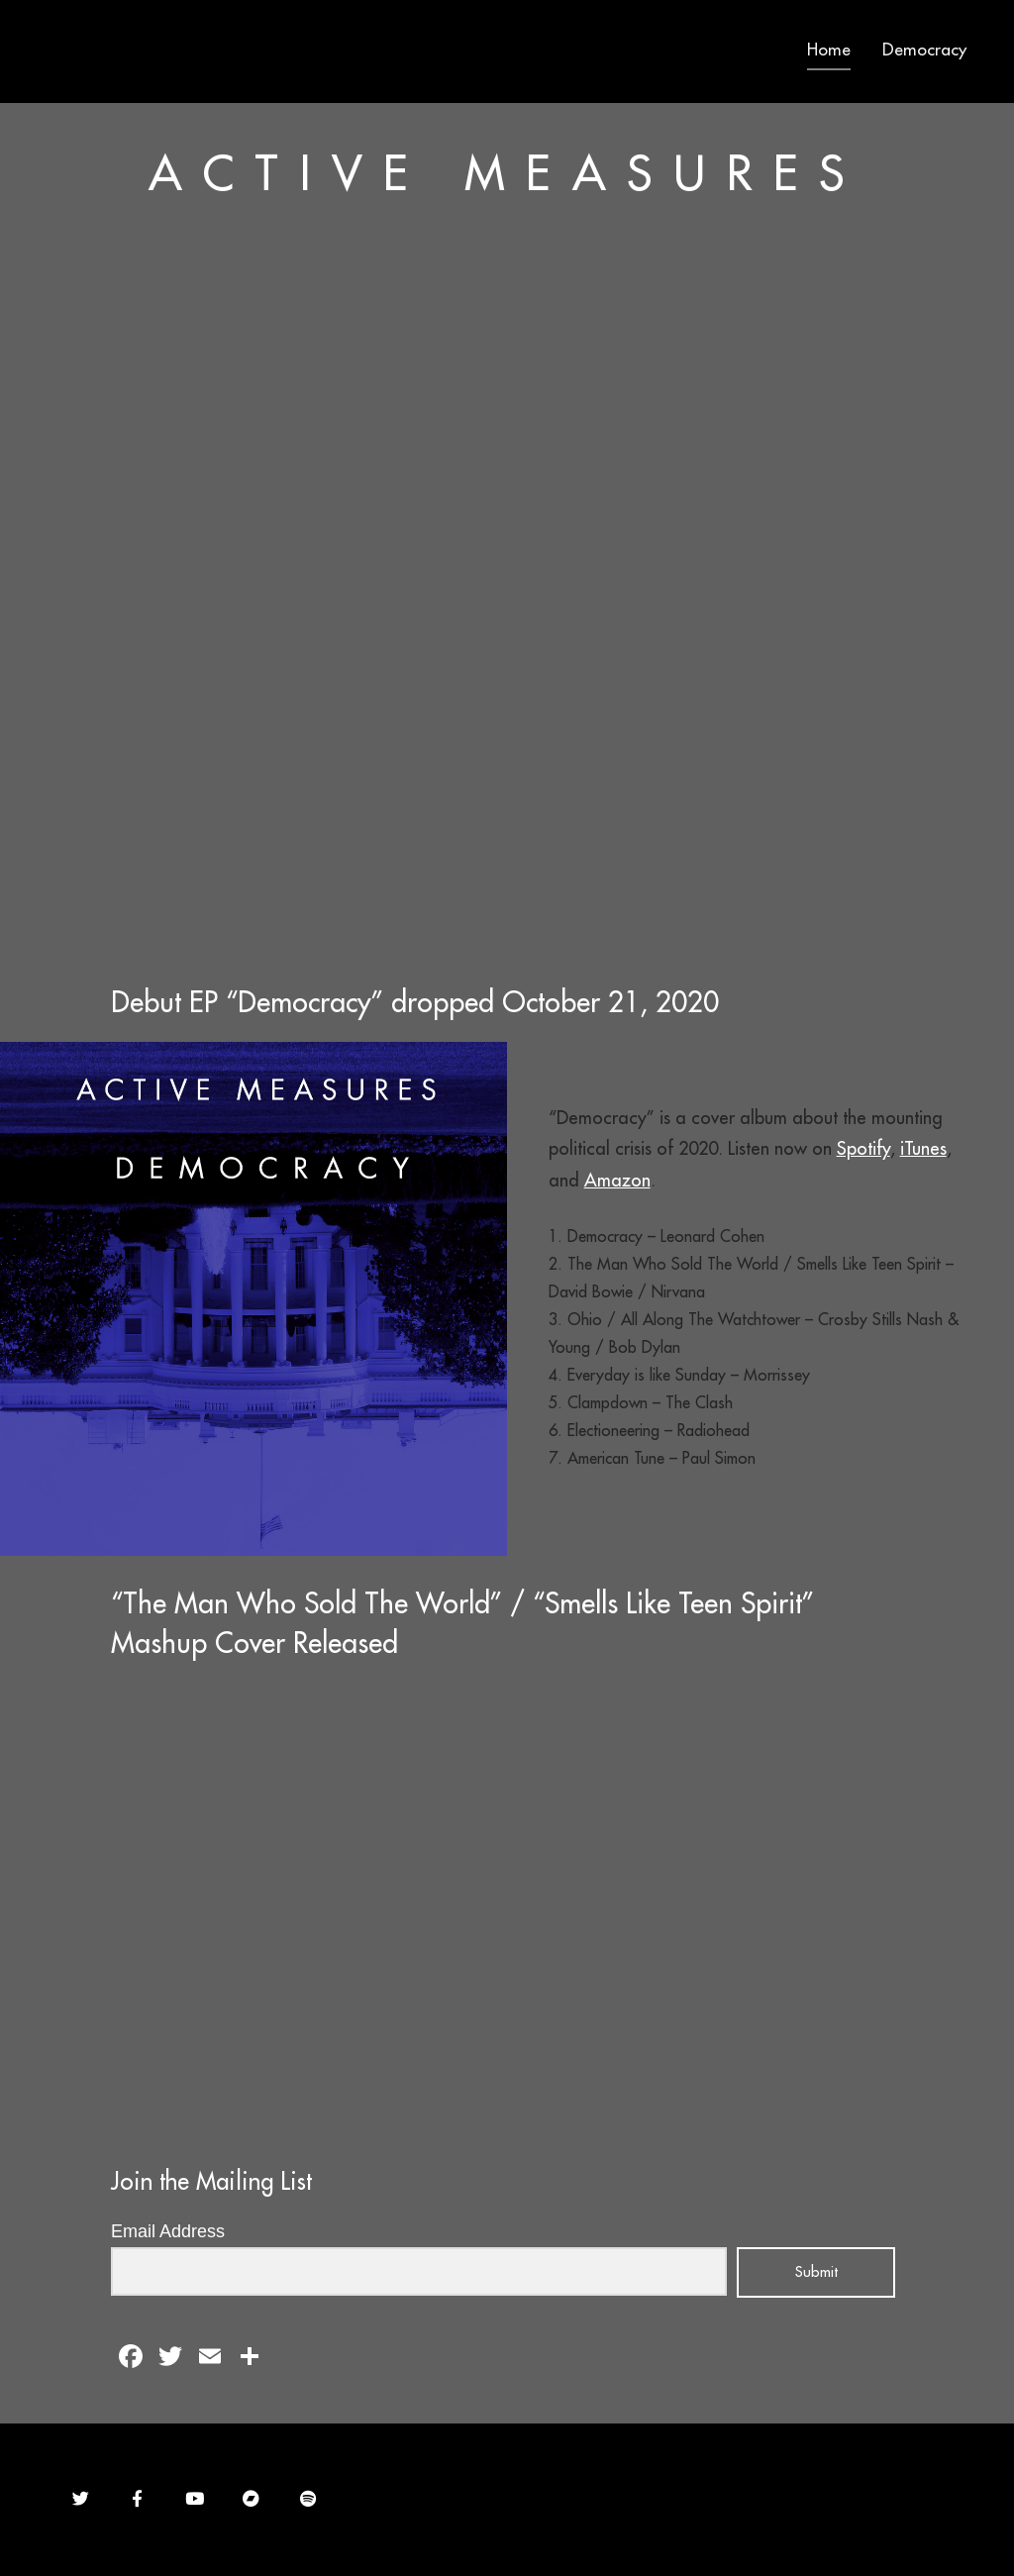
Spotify (863, 1148)
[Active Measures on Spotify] (308, 2498)
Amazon (617, 1180)
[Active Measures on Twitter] (80, 2498)
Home (829, 49)
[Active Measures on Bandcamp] (251, 2498)
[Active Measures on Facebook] (137, 2498)
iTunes (923, 1148)
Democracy (924, 49)
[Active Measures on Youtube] (194, 2498)
